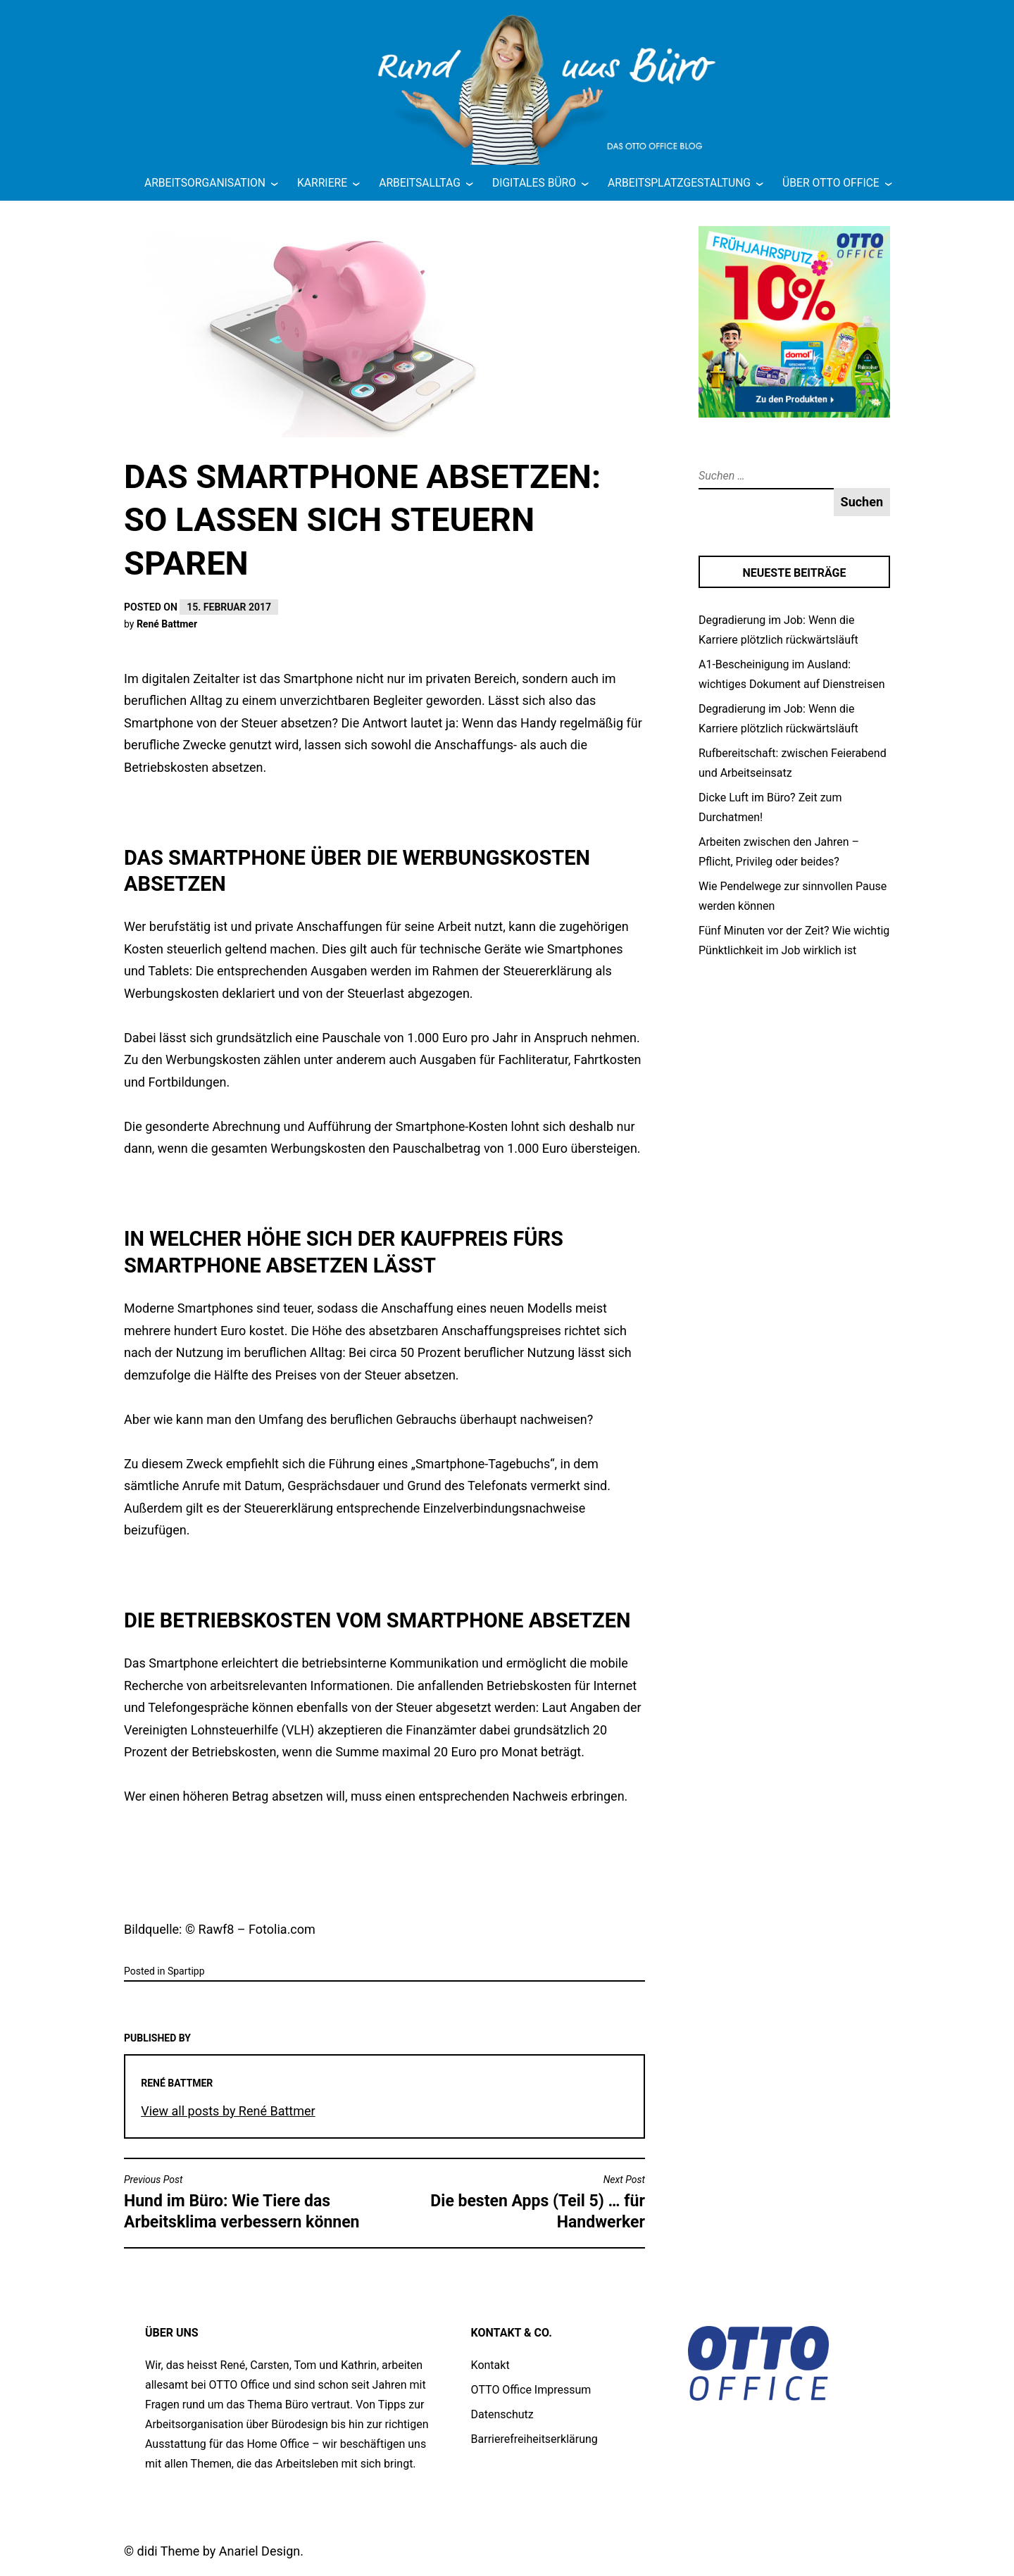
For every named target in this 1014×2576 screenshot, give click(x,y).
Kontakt (490, 2365)
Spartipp (186, 1971)
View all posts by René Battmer (228, 2110)
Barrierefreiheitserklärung (534, 2439)
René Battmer (167, 624)
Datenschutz (502, 2414)
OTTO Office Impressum (531, 2389)
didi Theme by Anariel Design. (220, 2551)
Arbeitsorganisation (204, 182)
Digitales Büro (534, 182)
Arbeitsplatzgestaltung (679, 182)
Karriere (322, 182)
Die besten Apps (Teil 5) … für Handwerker (518, 2202)
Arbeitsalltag (420, 182)
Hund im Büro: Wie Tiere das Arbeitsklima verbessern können (250, 2202)
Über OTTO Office (831, 182)
